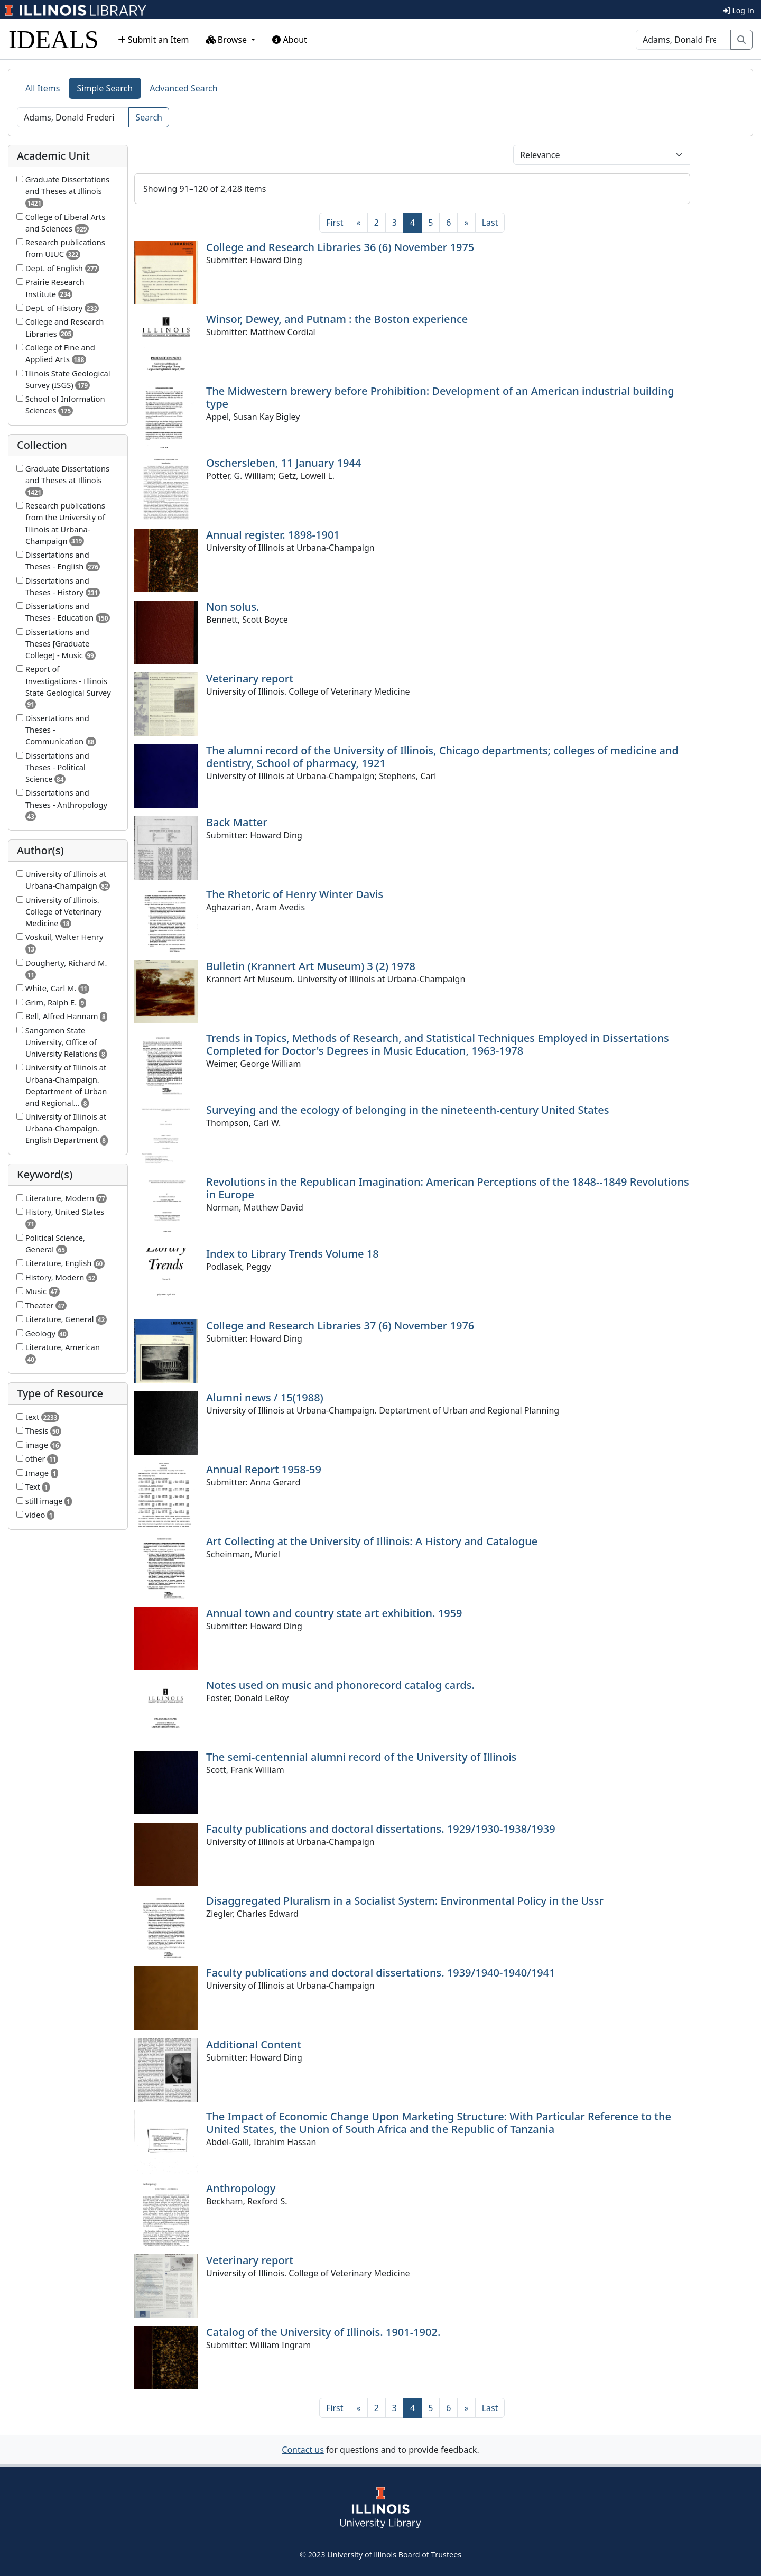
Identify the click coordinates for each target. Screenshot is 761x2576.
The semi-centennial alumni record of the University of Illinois (361, 1757)
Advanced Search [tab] (183, 88)
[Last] (490, 223)
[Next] (466, 223)
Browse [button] (227, 39)
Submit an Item (153, 39)
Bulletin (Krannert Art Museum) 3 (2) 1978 (310, 966)
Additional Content (253, 2044)
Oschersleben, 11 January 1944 (283, 463)
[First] (334, 223)
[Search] (683, 40)
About (289, 39)
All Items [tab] (42, 88)
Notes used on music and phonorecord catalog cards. (340, 1685)
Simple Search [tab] (105, 88)
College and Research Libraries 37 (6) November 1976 (340, 1325)
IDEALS (53, 39)
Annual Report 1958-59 (263, 1469)
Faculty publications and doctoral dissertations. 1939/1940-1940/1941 (380, 1972)
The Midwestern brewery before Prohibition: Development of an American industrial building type (440, 397)
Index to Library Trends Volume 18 (292, 1254)
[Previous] (359, 223)
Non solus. (232, 606)
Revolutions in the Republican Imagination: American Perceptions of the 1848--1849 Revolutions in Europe (447, 1188)
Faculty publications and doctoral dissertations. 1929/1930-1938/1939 (380, 1829)
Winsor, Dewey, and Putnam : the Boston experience (337, 319)
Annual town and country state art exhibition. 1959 (334, 1613)
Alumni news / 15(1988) (264, 1397)
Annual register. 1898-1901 (273, 535)
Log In (738, 10)
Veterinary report (249, 678)
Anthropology (240, 2188)
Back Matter (236, 822)
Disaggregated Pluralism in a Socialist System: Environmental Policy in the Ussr (405, 1901)
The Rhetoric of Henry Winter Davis (294, 894)
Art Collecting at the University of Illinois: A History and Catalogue (371, 1541)
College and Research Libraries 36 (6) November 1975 (340, 247)
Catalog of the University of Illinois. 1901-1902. (323, 2332)
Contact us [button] (303, 2449)
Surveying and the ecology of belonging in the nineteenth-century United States (407, 1110)
